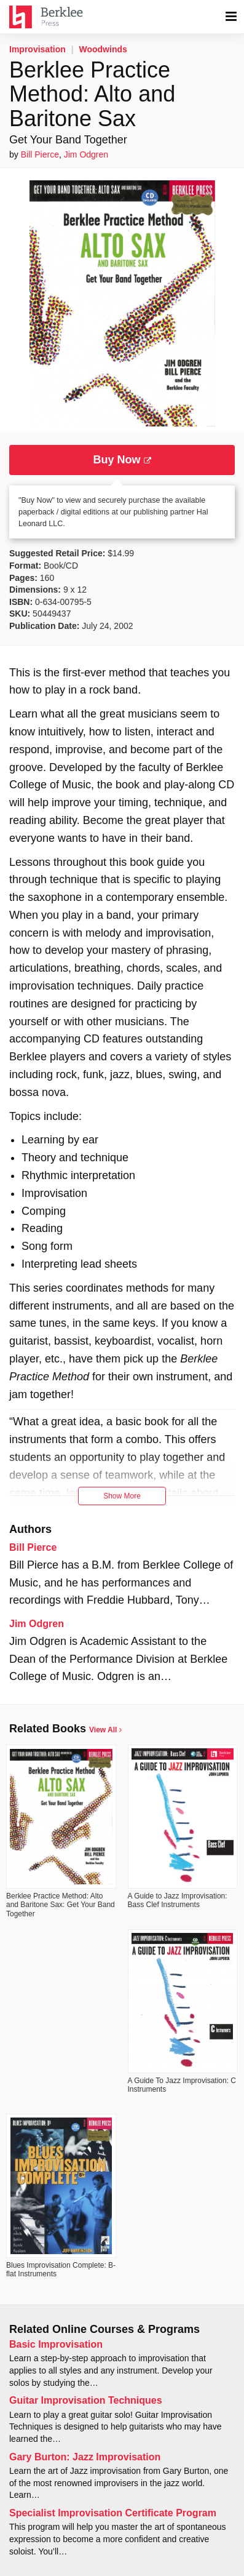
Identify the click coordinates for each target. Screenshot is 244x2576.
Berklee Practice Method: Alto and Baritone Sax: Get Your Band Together (60, 1905)
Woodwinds (103, 49)
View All (105, 1730)
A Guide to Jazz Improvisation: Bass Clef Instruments (177, 1900)
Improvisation (37, 49)
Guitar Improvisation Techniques (85, 2400)
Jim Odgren (86, 154)
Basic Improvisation (56, 2344)
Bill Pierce (40, 154)
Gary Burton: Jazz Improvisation (84, 2457)
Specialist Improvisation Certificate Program (112, 2513)
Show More (122, 1496)
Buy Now (122, 460)
